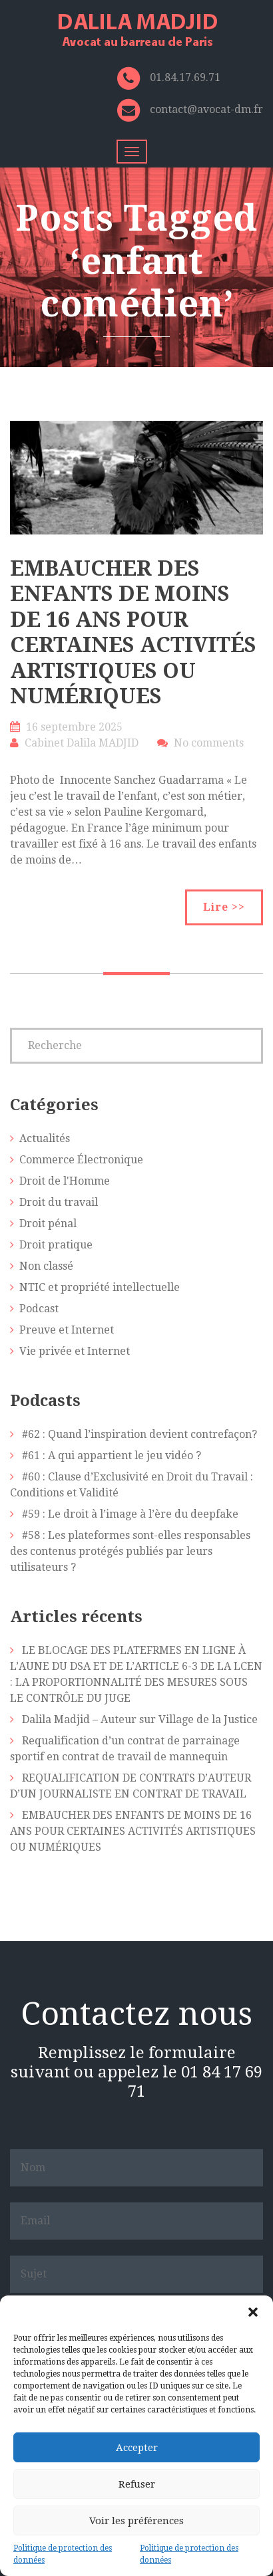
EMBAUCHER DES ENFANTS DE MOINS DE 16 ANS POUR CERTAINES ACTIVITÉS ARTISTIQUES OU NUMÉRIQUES (133, 632)
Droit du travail (58, 1202)
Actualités (44, 1138)
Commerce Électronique (81, 1159)
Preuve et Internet (66, 1330)
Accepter (137, 2448)
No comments (209, 743)
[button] (253, 2312)
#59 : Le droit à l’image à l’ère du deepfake (130, 1514)
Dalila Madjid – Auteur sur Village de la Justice (140, 1719)
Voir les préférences (136, 2521)
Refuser (137, 2484)
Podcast (39, 1308)
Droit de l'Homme (64, 1181)
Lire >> (224, 907)
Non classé (46, 1266)
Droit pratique (56, 1244)
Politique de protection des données (62, 2554)
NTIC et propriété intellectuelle (99, 1287)
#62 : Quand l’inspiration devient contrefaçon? (139, 1434)
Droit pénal (48, 1223)
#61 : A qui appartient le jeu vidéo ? (111, 1455)
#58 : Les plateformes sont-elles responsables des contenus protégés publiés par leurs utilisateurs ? (130, 1551)
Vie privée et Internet (74, 1351)
